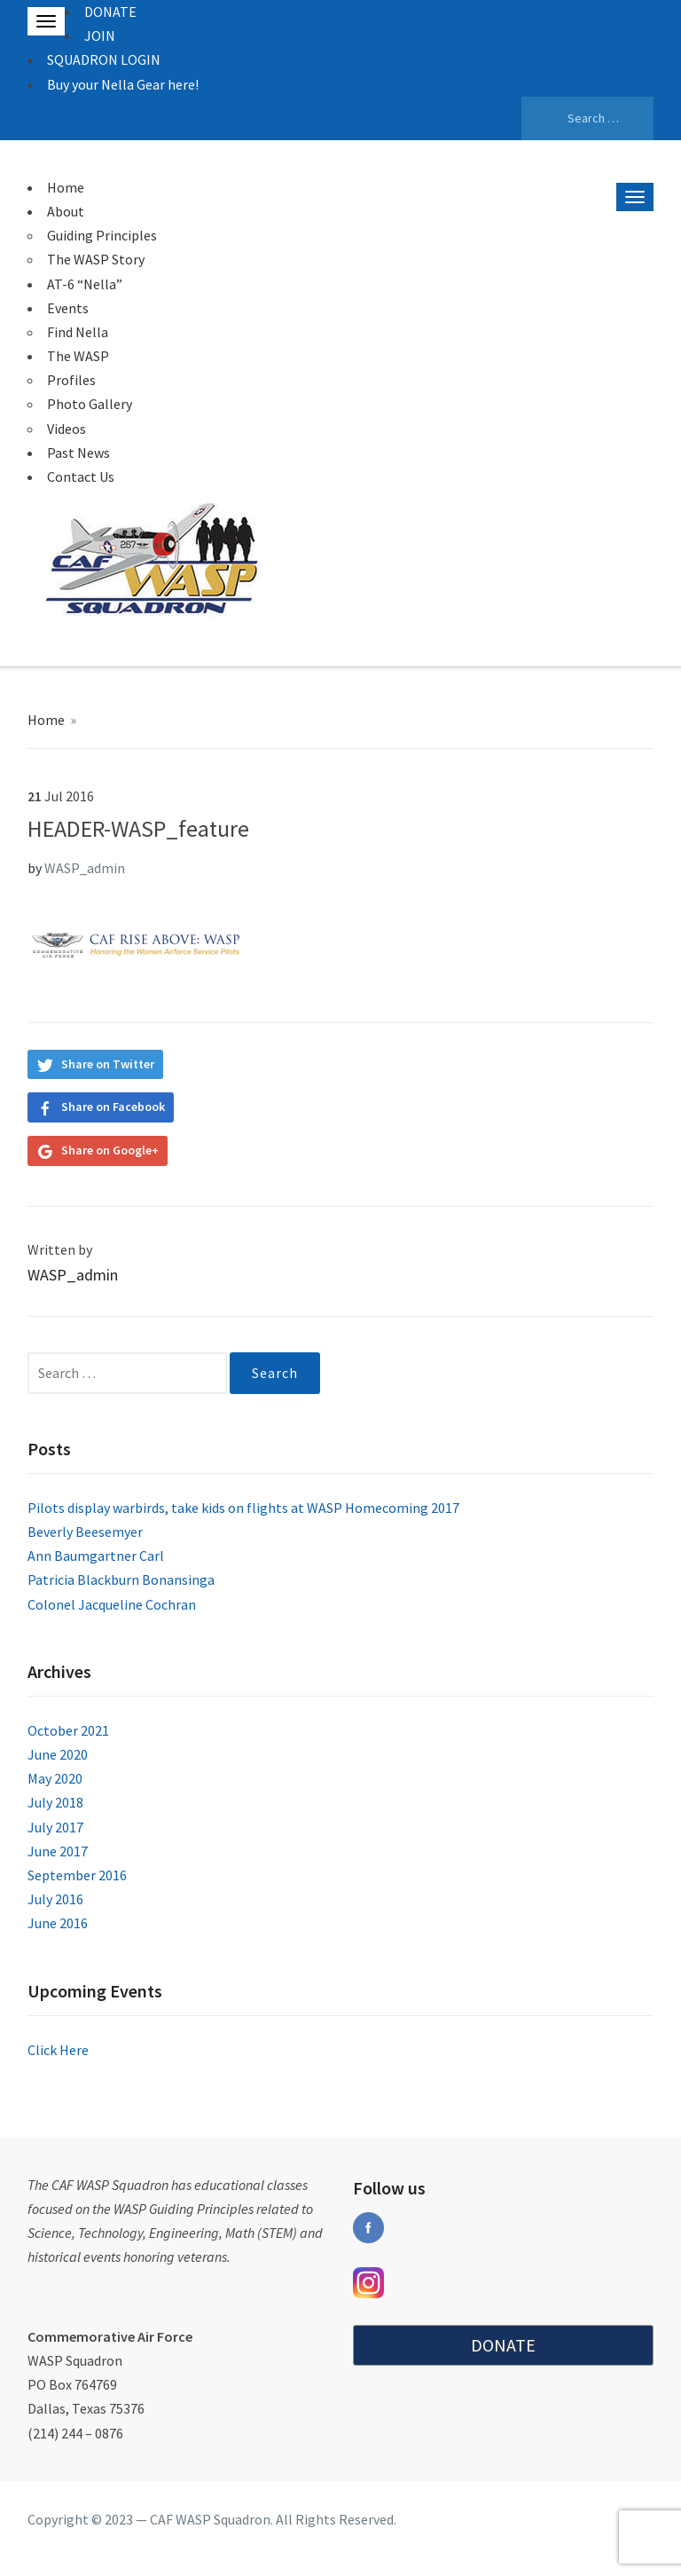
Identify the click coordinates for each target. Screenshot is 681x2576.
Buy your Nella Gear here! (123, 84)
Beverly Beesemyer (85, 1531)
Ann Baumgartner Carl (95, 1555)
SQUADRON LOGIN (103, 59)
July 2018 (55, 1802)
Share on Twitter (107, 1064)
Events (68, 308)
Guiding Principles (102, 235)
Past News (78, 452)
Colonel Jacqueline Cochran (111, 1604)
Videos (66, 428)
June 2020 (57, 1754)
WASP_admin (84, 868)
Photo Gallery (89, 404)
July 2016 (55, 1899)
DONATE (110, 11)
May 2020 (54, 1778)
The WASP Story (96, 259)
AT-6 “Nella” (84, 284)
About (65, 211)
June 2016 (57, 1923)
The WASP (78, 356)
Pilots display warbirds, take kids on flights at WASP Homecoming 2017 (243, 1507)
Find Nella (77, 332)
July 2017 (55, 1827)
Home (65, 187)
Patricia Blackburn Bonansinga (121, 1579)
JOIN (99, 35)
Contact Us (80, 476)
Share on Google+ (110, 1150)
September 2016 (77, 1875)
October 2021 (68, 1730)
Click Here (58, 2050)
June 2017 (57, 1851)
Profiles (71, 380)
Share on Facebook (113, 1107)
